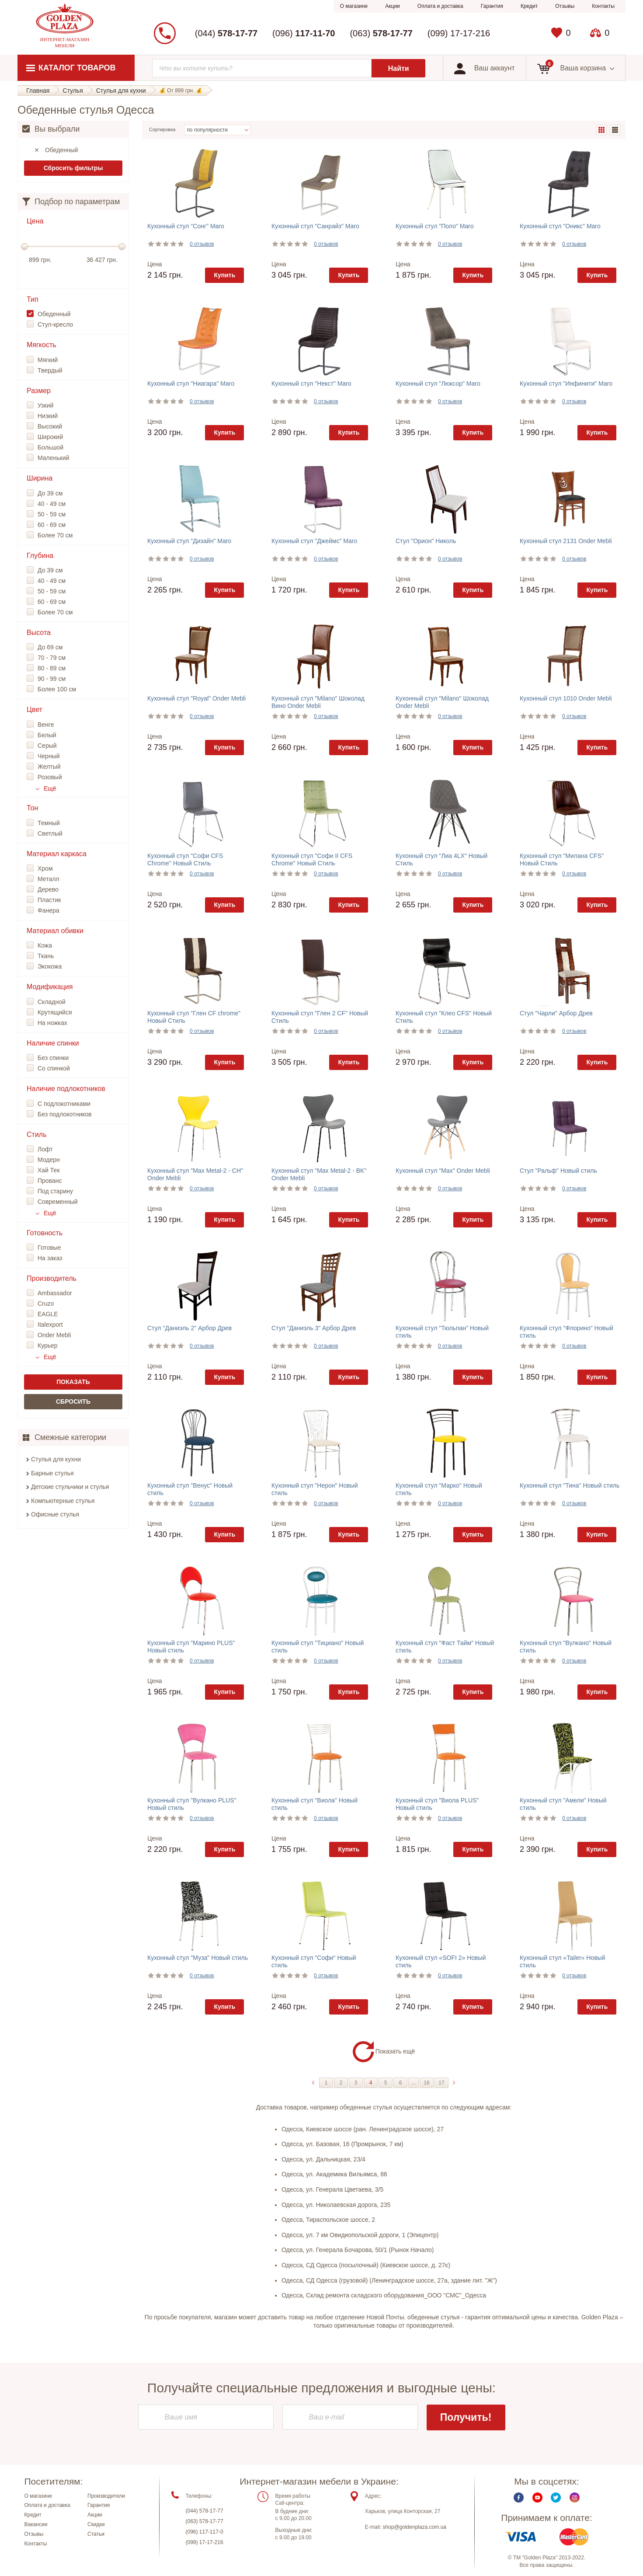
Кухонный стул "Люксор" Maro (438, 383)
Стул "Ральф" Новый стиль (558, 1170)
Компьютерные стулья (62, 1500)
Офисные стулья (55, 1514)
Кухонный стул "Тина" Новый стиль (569, 1485)
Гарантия (492, 6)
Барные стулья (52, 1473)
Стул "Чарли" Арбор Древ (556, 1013)
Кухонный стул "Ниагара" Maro (190, 383)
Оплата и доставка (440, 6)
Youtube (537, 2498)
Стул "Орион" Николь (426, 540)
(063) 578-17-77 (204, 2522)
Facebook (519, 2498)
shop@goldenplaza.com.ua (414, 2528)
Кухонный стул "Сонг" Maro (185, 226)
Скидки (96, 2525)
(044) (226, 33)
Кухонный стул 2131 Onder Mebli (566, 540)
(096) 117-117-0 (204, 2532)
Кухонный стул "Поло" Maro (435, 226)
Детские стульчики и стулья (70, 1486)
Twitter (556, 2498)
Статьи (95, 2535)
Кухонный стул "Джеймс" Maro (314, 540)
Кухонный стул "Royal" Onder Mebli (196, 698)
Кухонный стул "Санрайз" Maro (315, 226)
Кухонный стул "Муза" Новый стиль (197, 1957)
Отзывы (564, 6)
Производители (106, 2496)
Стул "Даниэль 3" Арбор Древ (313, 1328)
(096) (303, 33)
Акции (392, 6)
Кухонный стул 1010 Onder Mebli (566, 698)
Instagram (575, 2498)
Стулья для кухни (56, 1459)
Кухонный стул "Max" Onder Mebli (443, 1170)
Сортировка (162, 129)
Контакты (603, 6)
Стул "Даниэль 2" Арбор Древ (189, 1328)
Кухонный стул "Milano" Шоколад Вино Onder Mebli (318, 702)
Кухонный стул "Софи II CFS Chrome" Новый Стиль (311, 859)
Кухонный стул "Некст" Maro (311, 383)
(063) (381, 33)
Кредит (529, 6)
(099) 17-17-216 (459, 33)
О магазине (354, 6)
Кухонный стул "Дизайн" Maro (189, 540)
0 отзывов (202, 244)
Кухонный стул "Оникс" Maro (560, 226)
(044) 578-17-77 (204, 2511)
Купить (224, 275)
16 (426, 2083)
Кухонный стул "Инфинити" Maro (566, 383)
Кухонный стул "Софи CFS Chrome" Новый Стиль (185, 859)
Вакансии (36, 2525)
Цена (154, 264)
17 (441, 2083)
